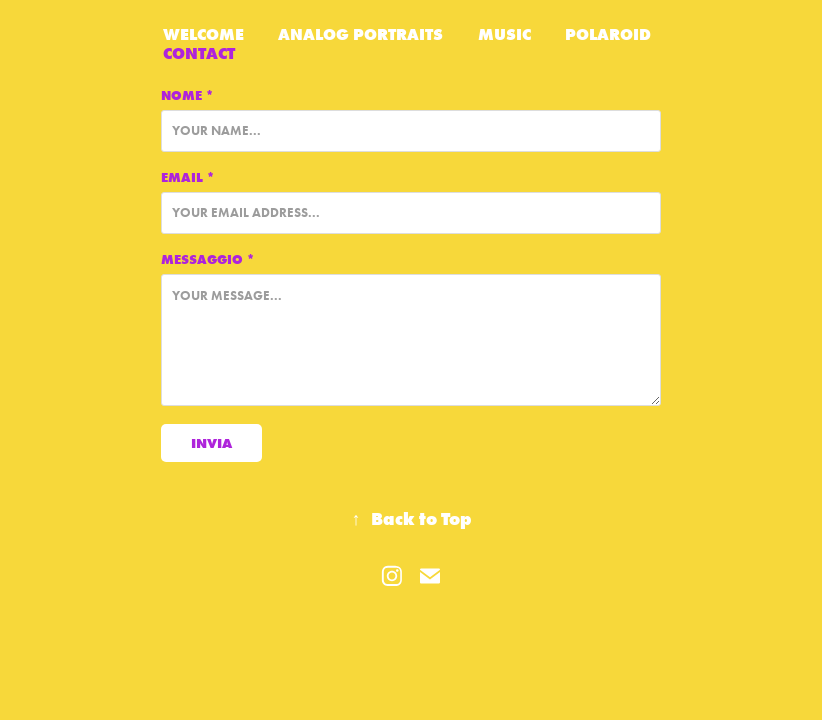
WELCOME (203, 34)
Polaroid (608, 34)
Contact (199, 53)
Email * (188, 177)
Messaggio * (208, 259)
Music (504, 34)
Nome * (187, 95)
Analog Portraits (360, 34)
